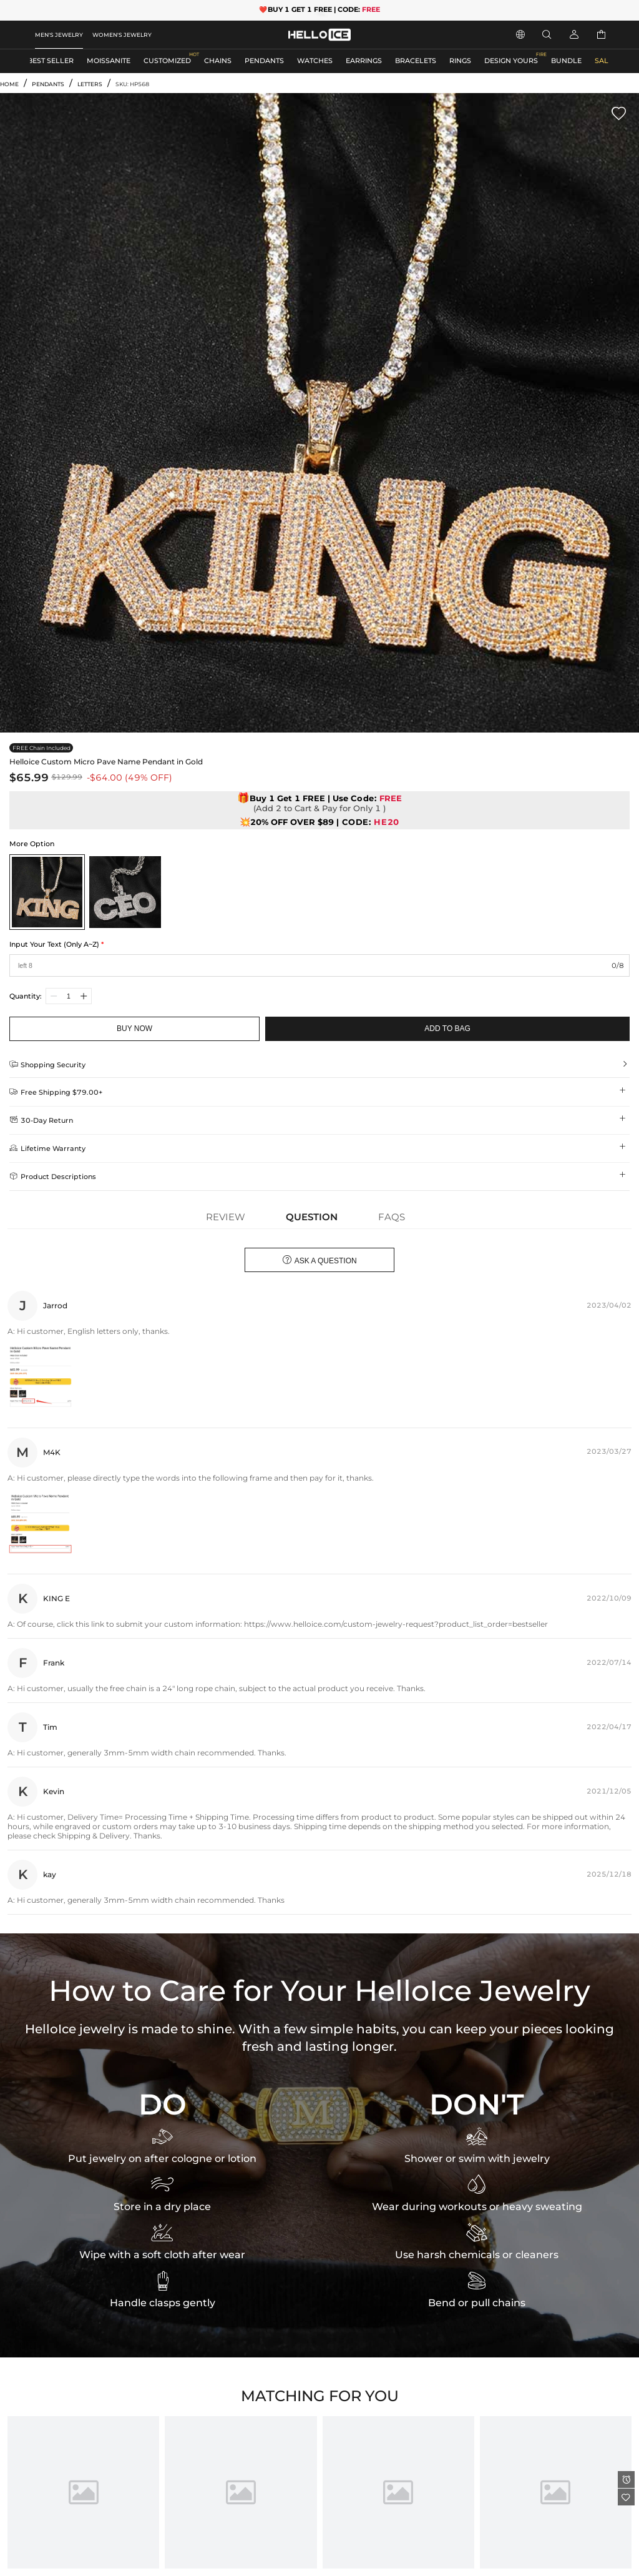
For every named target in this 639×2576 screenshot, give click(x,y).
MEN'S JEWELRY (59, 34)
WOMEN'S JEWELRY (122, 34)
